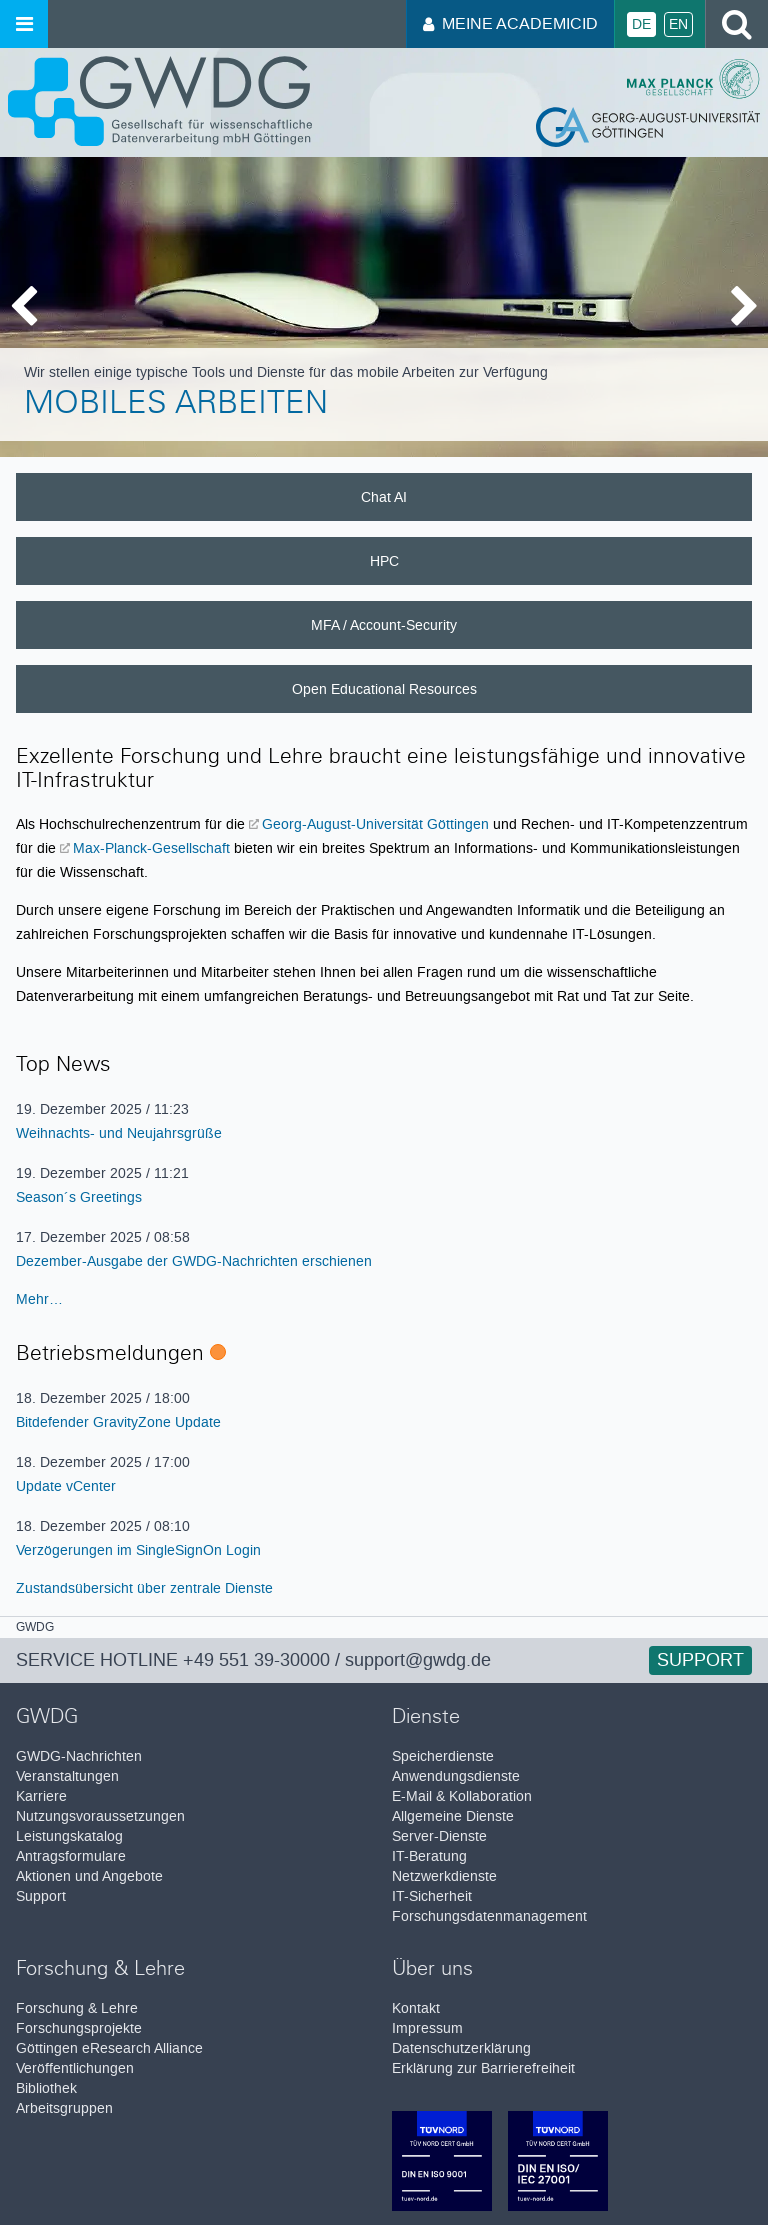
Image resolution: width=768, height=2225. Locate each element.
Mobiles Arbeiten (176, 406)
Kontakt (416, 2008)
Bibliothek (46, 2088)
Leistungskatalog (69, 1836)
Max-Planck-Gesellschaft (151, 848)
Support (700, 1660)
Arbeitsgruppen (64, 2108)
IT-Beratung (429, 1856)
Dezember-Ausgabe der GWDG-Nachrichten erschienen (194, 1261)
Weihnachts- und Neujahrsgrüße (119, 1133)
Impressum (427, 2028)
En (678, 24)
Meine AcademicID (510, 23)
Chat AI (384, 497)
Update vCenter (66, 1486)
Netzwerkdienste (444, 1876)
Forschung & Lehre (77, 2008)
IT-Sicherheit (432, 1896)
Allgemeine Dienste (453, 1816)
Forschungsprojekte (79, 2028)
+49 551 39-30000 (256, 1660)
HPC (384, 561)
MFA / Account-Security (384, 625)
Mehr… (39, 1299)
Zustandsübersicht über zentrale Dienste (144, 1588)
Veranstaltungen (67, 1776)
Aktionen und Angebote (89, 1876)
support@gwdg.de (418, 1660)
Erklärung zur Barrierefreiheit (483, 2068)
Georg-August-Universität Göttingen (375, 824)
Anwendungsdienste (456, 1776)
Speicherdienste (443, 1756)
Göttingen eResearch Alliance (109, 2048)
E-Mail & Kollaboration (462, 1796)
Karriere (41, 1796)
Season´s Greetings (79, 1197)
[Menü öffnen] (24, 24)
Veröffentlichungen (75, 2068)
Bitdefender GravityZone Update (118, 1422)
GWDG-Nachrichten (79, 1756)
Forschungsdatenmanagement (489, 1916)
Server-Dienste (439, 1836)
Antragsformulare (71, 1856)
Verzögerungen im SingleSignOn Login (138, 1550)
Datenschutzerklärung (461, 2048)
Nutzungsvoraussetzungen (100, 1816)
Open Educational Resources (384, 689)
